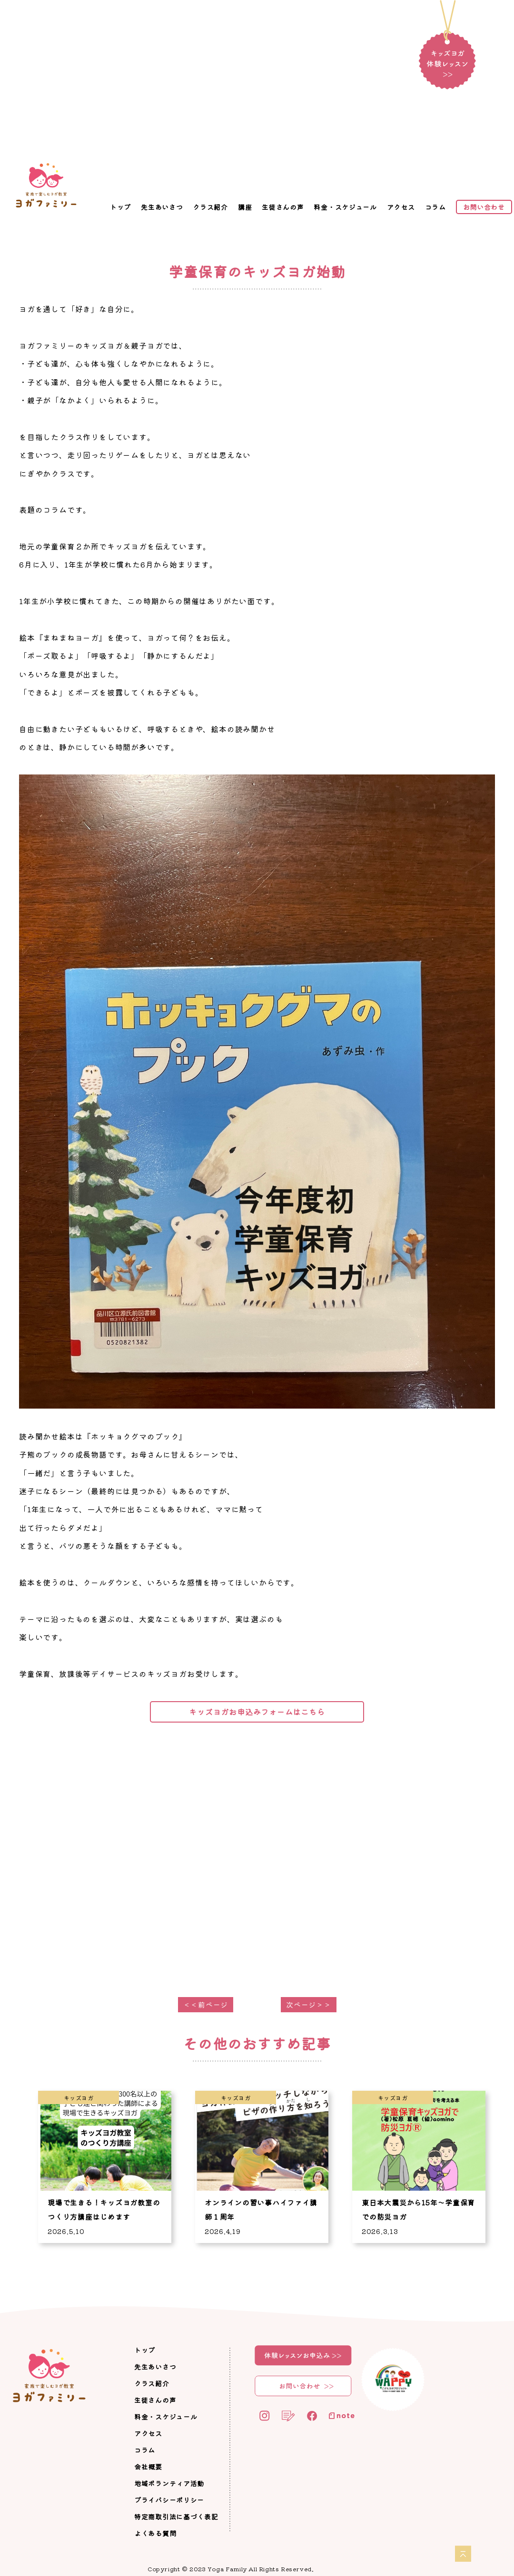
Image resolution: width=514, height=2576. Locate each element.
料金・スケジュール (345, 207)
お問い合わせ (484, 207)
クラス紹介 (210, 207)
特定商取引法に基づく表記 (176, 2516)
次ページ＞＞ (308, 2004)
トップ (120, 207)
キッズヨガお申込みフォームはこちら (257, 1711)
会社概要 (148, 2466)
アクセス (401, 207)
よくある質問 (155, 2533)
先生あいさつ (162, 207)
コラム (435, 207)
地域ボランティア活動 (169, 2483)
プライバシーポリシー (169, 2500)
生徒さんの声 (283, 207)
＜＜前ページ (205, 2004)
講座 (245, 207)
